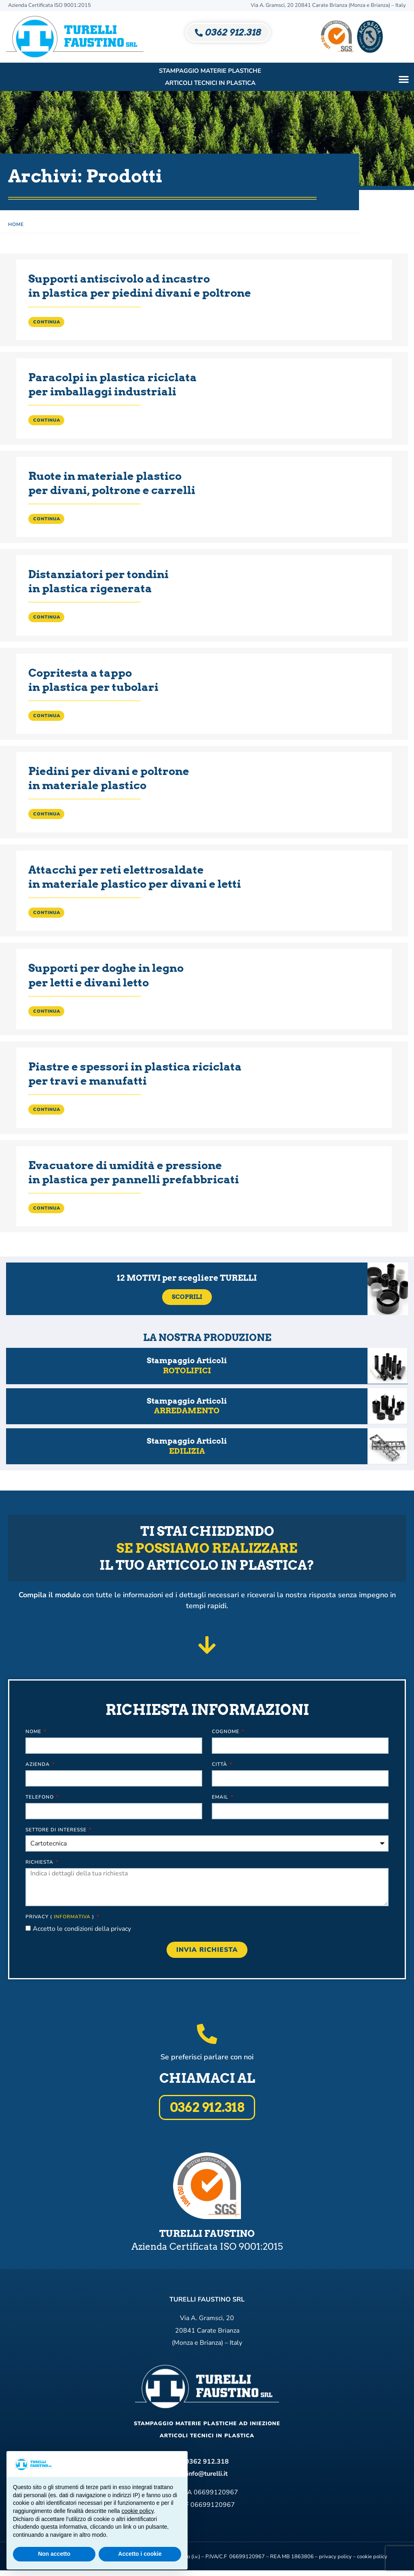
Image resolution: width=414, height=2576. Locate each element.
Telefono (43, 1800)
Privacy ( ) (63, 1919)
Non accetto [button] (54, 2554)
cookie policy (372, 2562)
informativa (76, 1919)
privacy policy (335, 2562)
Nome (37, 1734)
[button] (404, 79)
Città (220, 1767)
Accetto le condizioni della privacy (85, 1931)
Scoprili (187, 1297)
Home (16, 224)
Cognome (226, 1734)
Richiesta (43, 1865)
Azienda (41, 1767)
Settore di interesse (59, 1832)
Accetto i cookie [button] (139, 2554)
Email (221, 1800)
